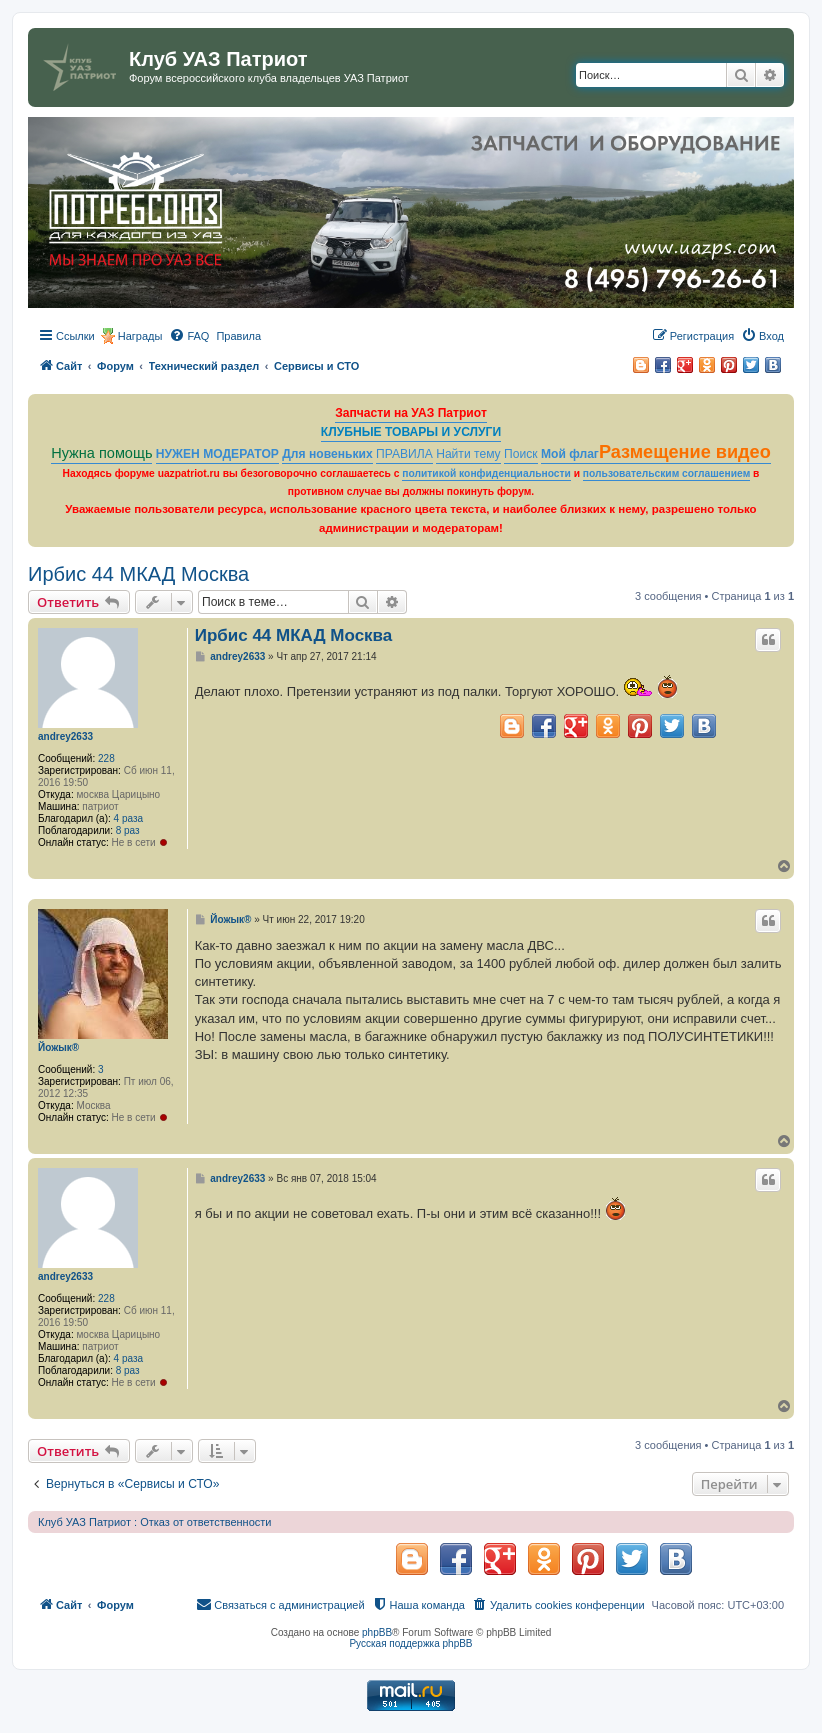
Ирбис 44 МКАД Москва (138, 574)
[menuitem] (189, 336)
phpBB (377, 1632)
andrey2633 (65, 736)
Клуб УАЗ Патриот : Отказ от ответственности (154, 1522)
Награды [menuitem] (140, 336)
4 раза (129, 818)
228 (106, 758)
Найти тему (468, 454)
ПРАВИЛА (404, 454)
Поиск (521, 454)
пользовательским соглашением (666, 473)
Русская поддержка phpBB (410, 1643)
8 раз (128, 830)
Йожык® (58, 1047)
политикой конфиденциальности (486, 473)
